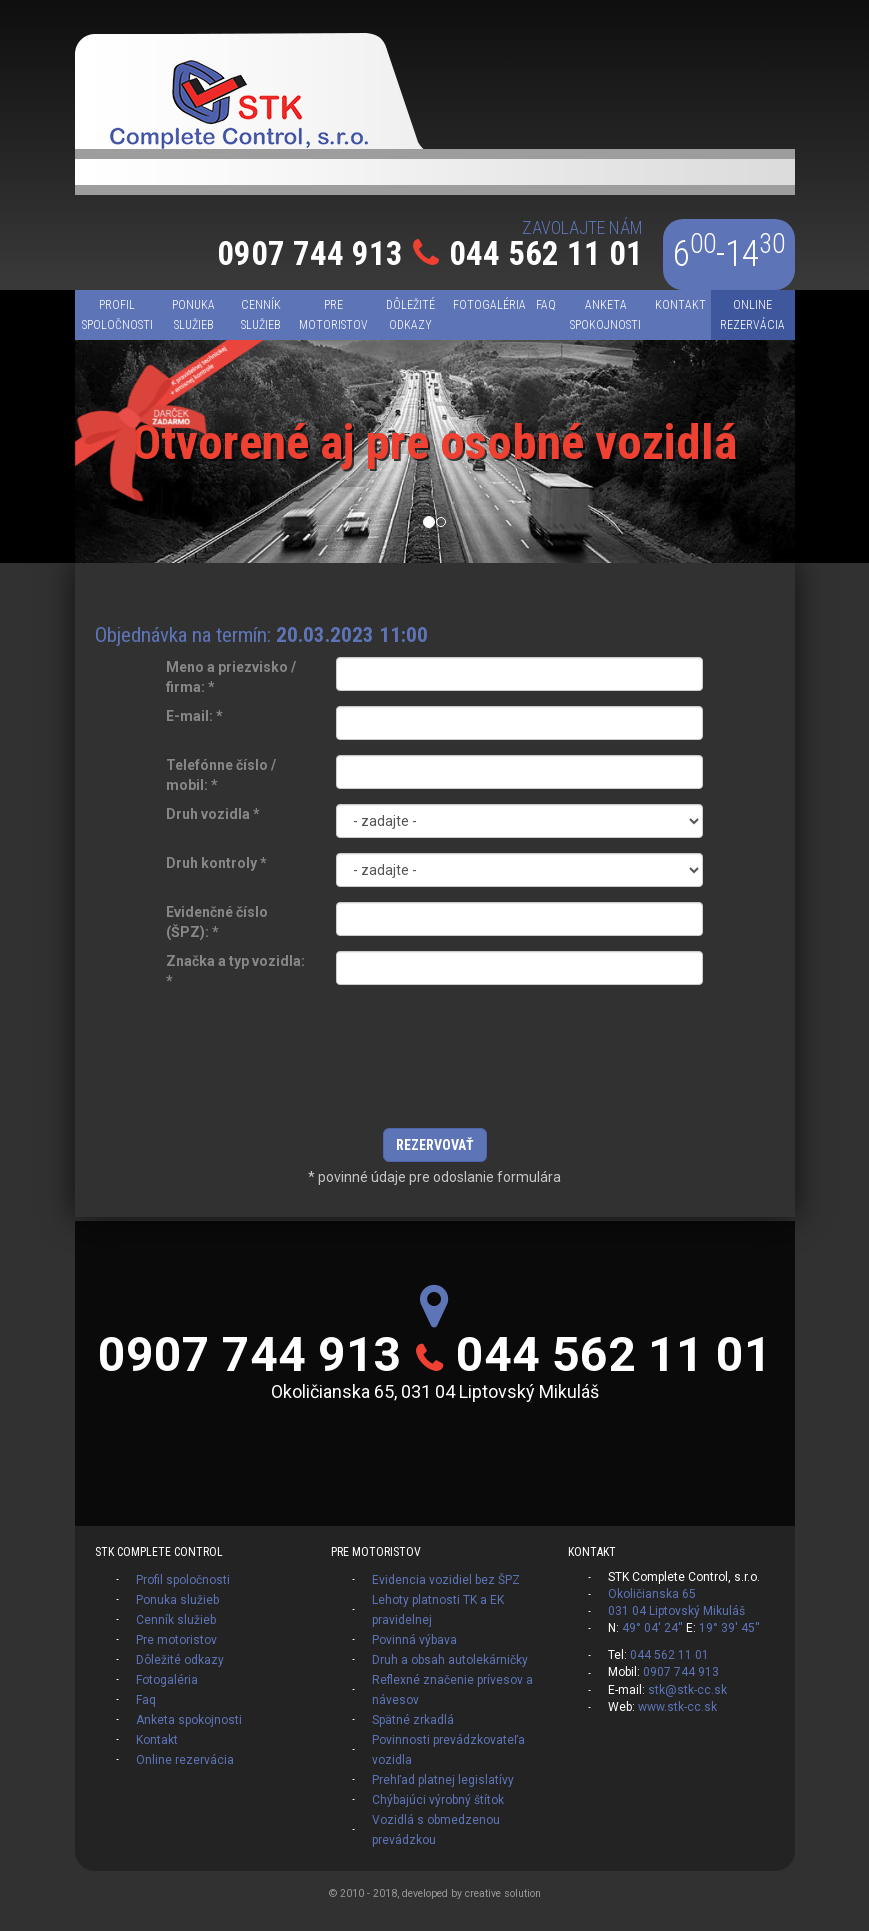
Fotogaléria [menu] (489, 305)
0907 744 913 (310, 253)
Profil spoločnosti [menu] (117, 315)
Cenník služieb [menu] (261, 315)
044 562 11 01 (546, 253)
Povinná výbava (414, 1640)
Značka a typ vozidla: (235, 971)
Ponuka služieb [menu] (193, 315)
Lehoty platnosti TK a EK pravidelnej (438, 1610)
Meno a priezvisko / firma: (231, 677)
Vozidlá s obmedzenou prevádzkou (436, 1830)
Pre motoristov (176, 1640)
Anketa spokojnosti (189, 1720)
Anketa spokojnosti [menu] (605, 315)
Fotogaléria (167, 1680)
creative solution (503, 1893)
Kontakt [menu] (680, 305)
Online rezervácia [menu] (752, 315)
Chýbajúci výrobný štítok (438, 1800)
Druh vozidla (213, 814)
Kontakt (157, 1740)
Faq (146, 1700)
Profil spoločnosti (183, 1580)
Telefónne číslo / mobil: (221, 775)
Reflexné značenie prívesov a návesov (452, 1690)
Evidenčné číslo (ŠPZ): (217, 922)
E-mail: (194, 716)
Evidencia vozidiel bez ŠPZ (446, 1580)
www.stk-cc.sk (677, 1707)
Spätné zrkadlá (413, 1720)
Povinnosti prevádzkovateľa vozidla (448, 1750)
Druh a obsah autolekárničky (450, 1660)
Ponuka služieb (177, 1600)
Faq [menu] (546, 305)
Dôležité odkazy (180, 1660)
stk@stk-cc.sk (687, 1690)
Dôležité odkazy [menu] (410, 315)
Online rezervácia (185, 1760)
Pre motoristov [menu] (333, 315)
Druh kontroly (216, 863)
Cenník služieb (176, 1620)
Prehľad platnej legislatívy (443, 1780)
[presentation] (435, 1069)
